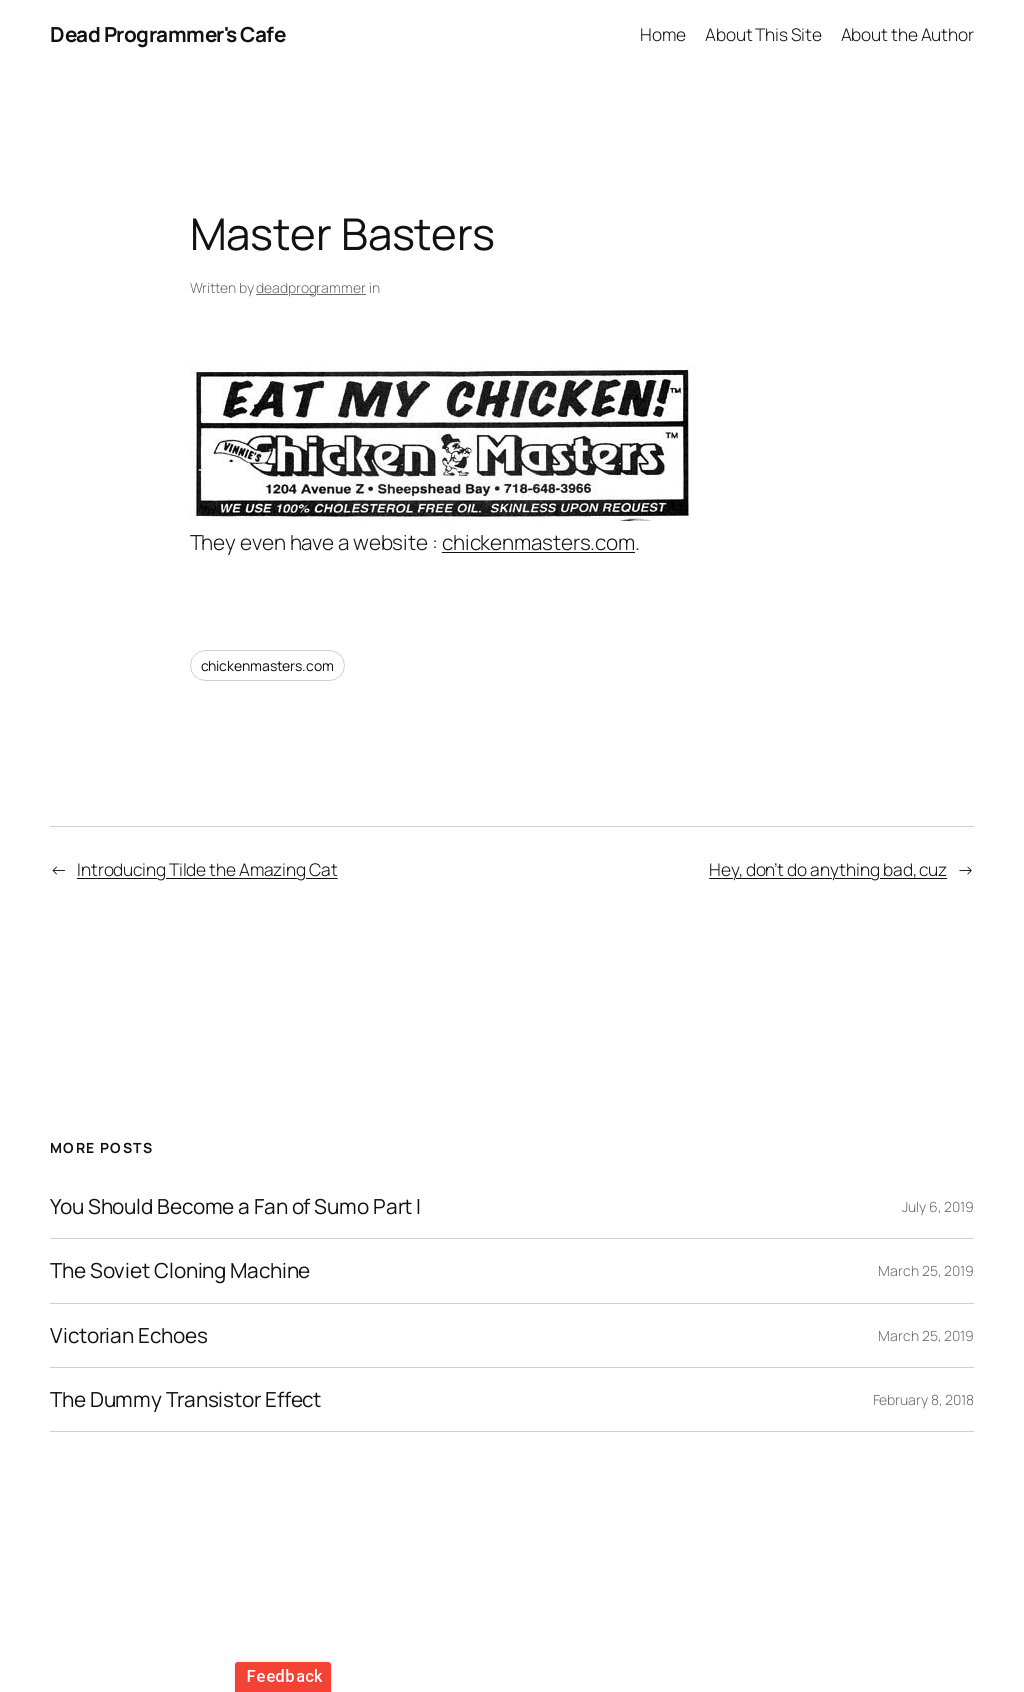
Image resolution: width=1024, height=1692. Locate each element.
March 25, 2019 (926, 1270)
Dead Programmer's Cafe (167, 34)
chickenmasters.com (538, 542)
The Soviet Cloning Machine (180, 1270)
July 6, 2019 (938, 1206)
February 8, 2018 (923, 1399)
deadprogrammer (311, 287)
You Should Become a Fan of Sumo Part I (235, 1206)
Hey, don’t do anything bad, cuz (828, 869)
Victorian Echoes (128, 1335)
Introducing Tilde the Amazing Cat (207, 869)
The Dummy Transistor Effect (185, 1399)
